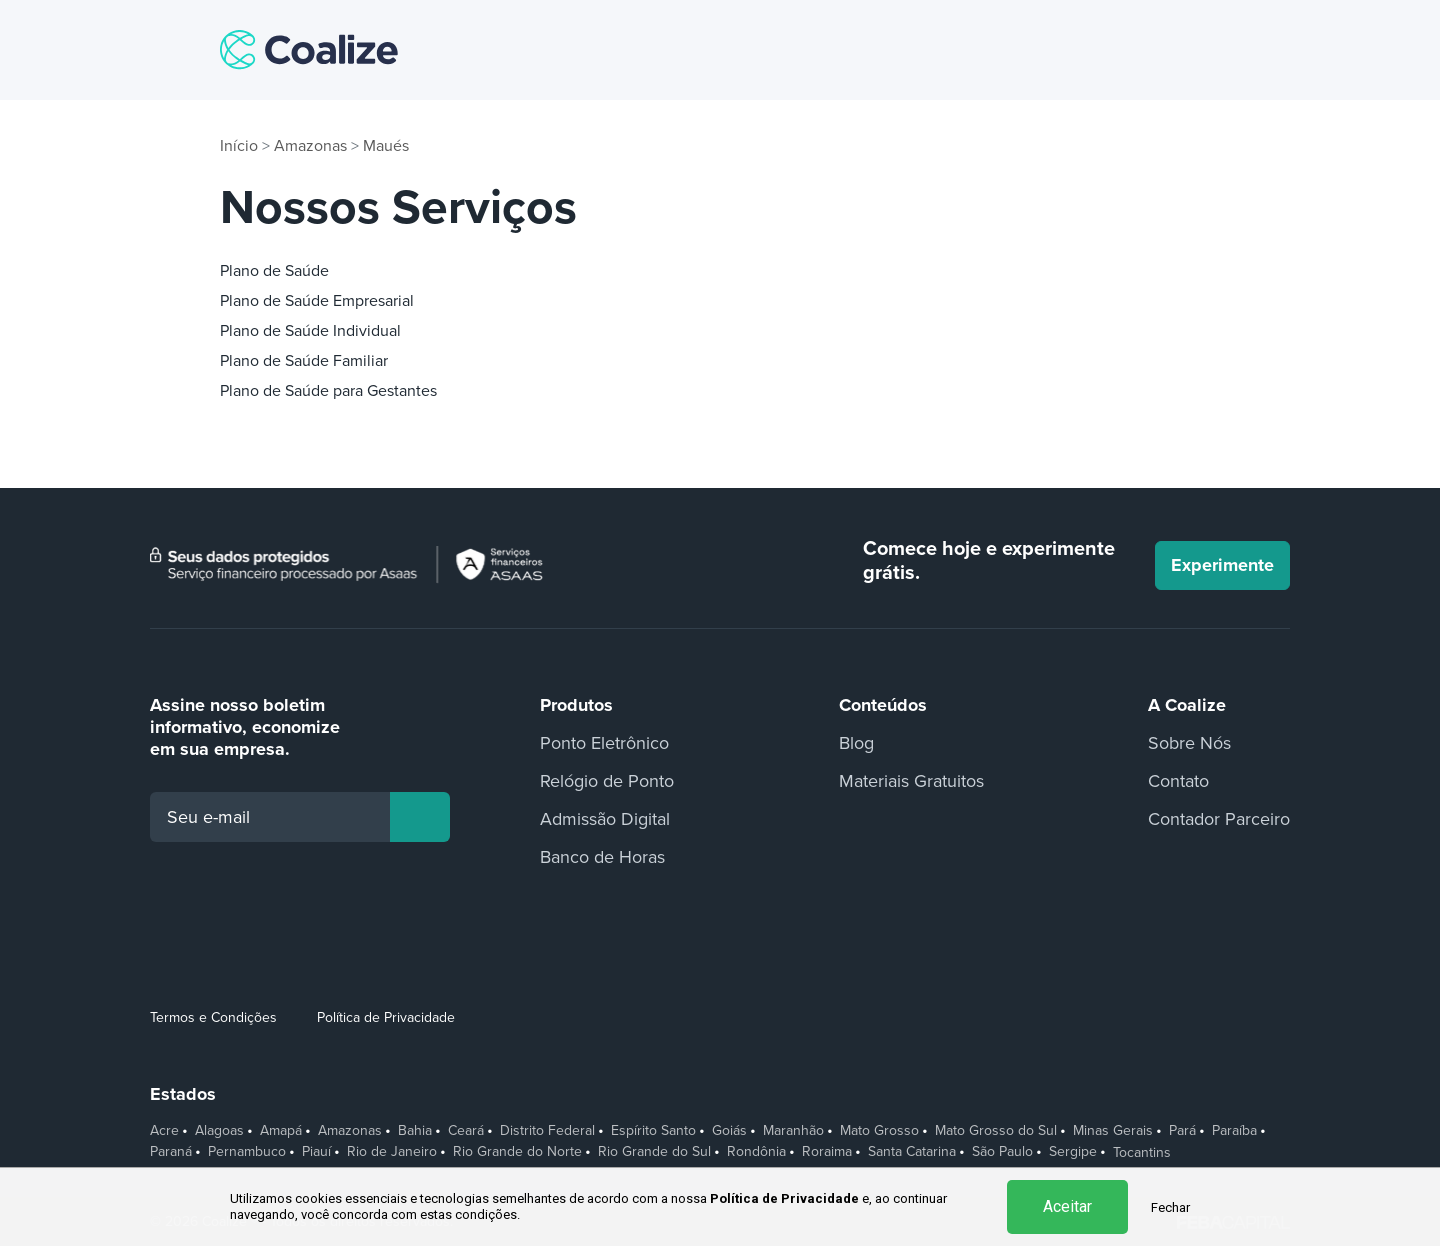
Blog (856, 743)
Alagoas (219, 1131)
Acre (164, 1131)
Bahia (415, 1131)
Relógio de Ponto (607, 781)
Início (239, 146)
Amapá (281, 1131)
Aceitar (1067, 1206)
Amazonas (310, 146)
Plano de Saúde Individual (310, 331)
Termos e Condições (213, 1017)
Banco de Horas (602, 857)
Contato (1178, 781)
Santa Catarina (912, 1152)
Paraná (171, 1152)
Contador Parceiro (1219, 819)
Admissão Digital (605, 819)
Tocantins (1142, 1153)
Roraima (827, 1152)
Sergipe (1073, 1152)
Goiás (729, 1131)
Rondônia (756, 1152)
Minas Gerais (1113, 1131)
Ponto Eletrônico (604, 743)
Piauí (316, 1152)
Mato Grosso (879, 1131)
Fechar (1170, 1207)
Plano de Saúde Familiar (304, 361)
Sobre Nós (1189, 743)
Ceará (466, 1131)
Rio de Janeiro (392, 1152)
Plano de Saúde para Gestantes (328, 391)
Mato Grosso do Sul (996, 1131)
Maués (386, 146)
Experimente (1222, 565)
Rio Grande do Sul (654, 1152)
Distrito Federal (547, 1131)
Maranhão (793, 1131)
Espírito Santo (653, 1131)
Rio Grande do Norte (517, 1152)
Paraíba (1234, 1131)
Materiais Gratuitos (911, 781)
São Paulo (1002, 1152)
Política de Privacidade (386, 1017)
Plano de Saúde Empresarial (317, 301)
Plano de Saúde (274, 271)
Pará (1182, 1131)
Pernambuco (247, 1152)
